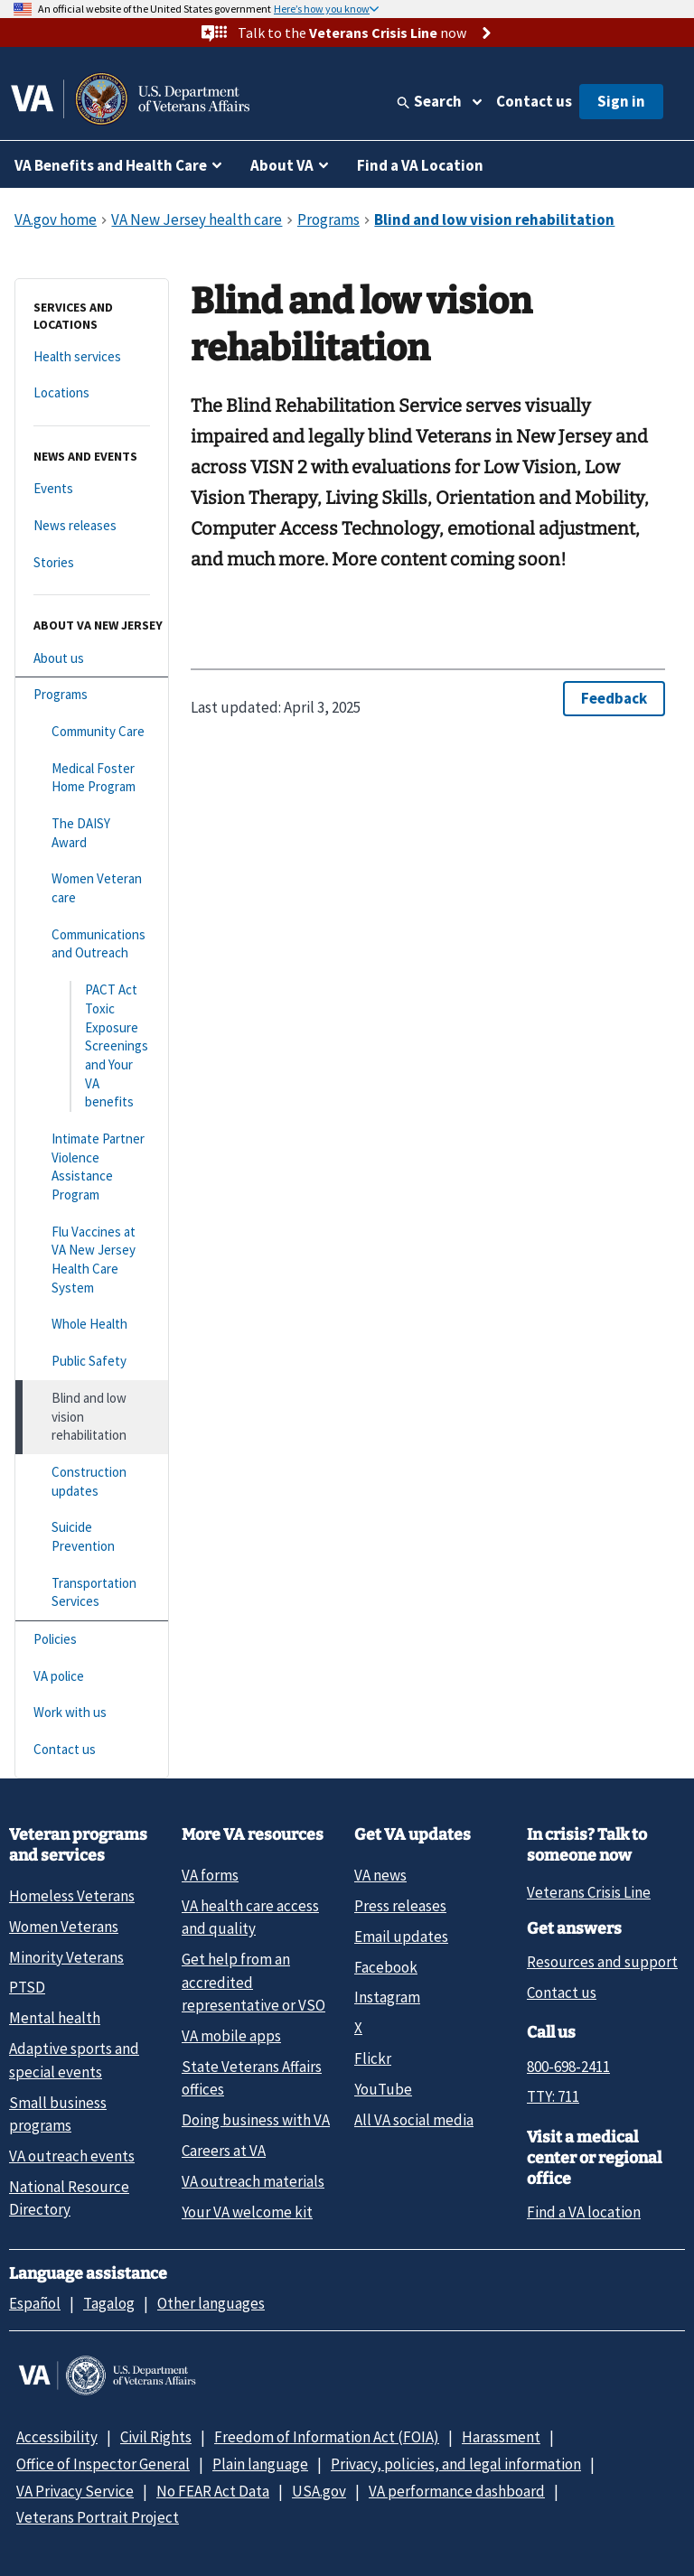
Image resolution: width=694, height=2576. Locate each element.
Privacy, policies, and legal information (456, 2464)
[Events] (91, 489)
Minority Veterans (66, 1957)
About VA (282, 165)
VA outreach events (72, 2156)
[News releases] (91, 526)
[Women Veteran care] (91, 888)
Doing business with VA (256, 2120)
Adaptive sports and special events (74, 2060)
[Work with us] (91, 1712)
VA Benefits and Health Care (110, 165)
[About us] (91, 658)
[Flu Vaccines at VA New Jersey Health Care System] (91, 1260)
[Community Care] (91, 732)
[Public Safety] (91, 1361)
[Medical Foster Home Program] (91, 778)
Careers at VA (224, 2151)
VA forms (210, 1875)
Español (35, 2303)
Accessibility (57, 2437)
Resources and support (602, 1962)
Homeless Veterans (72, 1896)
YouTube (383, 2089)
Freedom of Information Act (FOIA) (326, 2437)
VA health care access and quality (250, 1917)
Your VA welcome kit (247, 2212)
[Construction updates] (91, 1481)
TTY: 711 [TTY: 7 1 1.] (553, 2096)
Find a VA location (584, 2212)
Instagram (387, 1997)
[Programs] (91, 695)
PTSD (27, 1987)
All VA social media (414, 2120)
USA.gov (319, 2491)
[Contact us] (91, 1750)
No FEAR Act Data (212, 2491)
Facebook (385, 1967)
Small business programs (58, 2114)
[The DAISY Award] (91, 833)
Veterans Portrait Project (97, 2517)
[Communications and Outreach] (91, 944)
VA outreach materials (253, 2181)
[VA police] (91, 1676)
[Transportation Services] (91, 1592)
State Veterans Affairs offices (252, 2078)
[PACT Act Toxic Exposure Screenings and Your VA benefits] (91, 1046)
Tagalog (109, 2303)
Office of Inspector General (103, 2464)
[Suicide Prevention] (91, 1536)
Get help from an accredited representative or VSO (253, 1982)
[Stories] (91, 563)
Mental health (54, 2018)
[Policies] (91, 1639)
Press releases (400, 1906)
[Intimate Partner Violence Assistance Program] (91, 1167)
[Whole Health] (91, 1324)
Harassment (501, 2437)
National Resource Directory (69, 2198)
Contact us (534, 101)
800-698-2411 (568, 2067)
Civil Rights (156, 2437)
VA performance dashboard (457, 2491)
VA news (380, 1875)
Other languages (211, 2303)
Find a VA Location (420, 165)
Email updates (401, 1936)
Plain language (260, 2464)
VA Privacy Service (75, 2491)
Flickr (372, 2058)
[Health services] (91, 357)
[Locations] (91, 393)
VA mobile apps (231, 2036)
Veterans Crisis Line (589, 1892)
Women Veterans (63, 1927)
